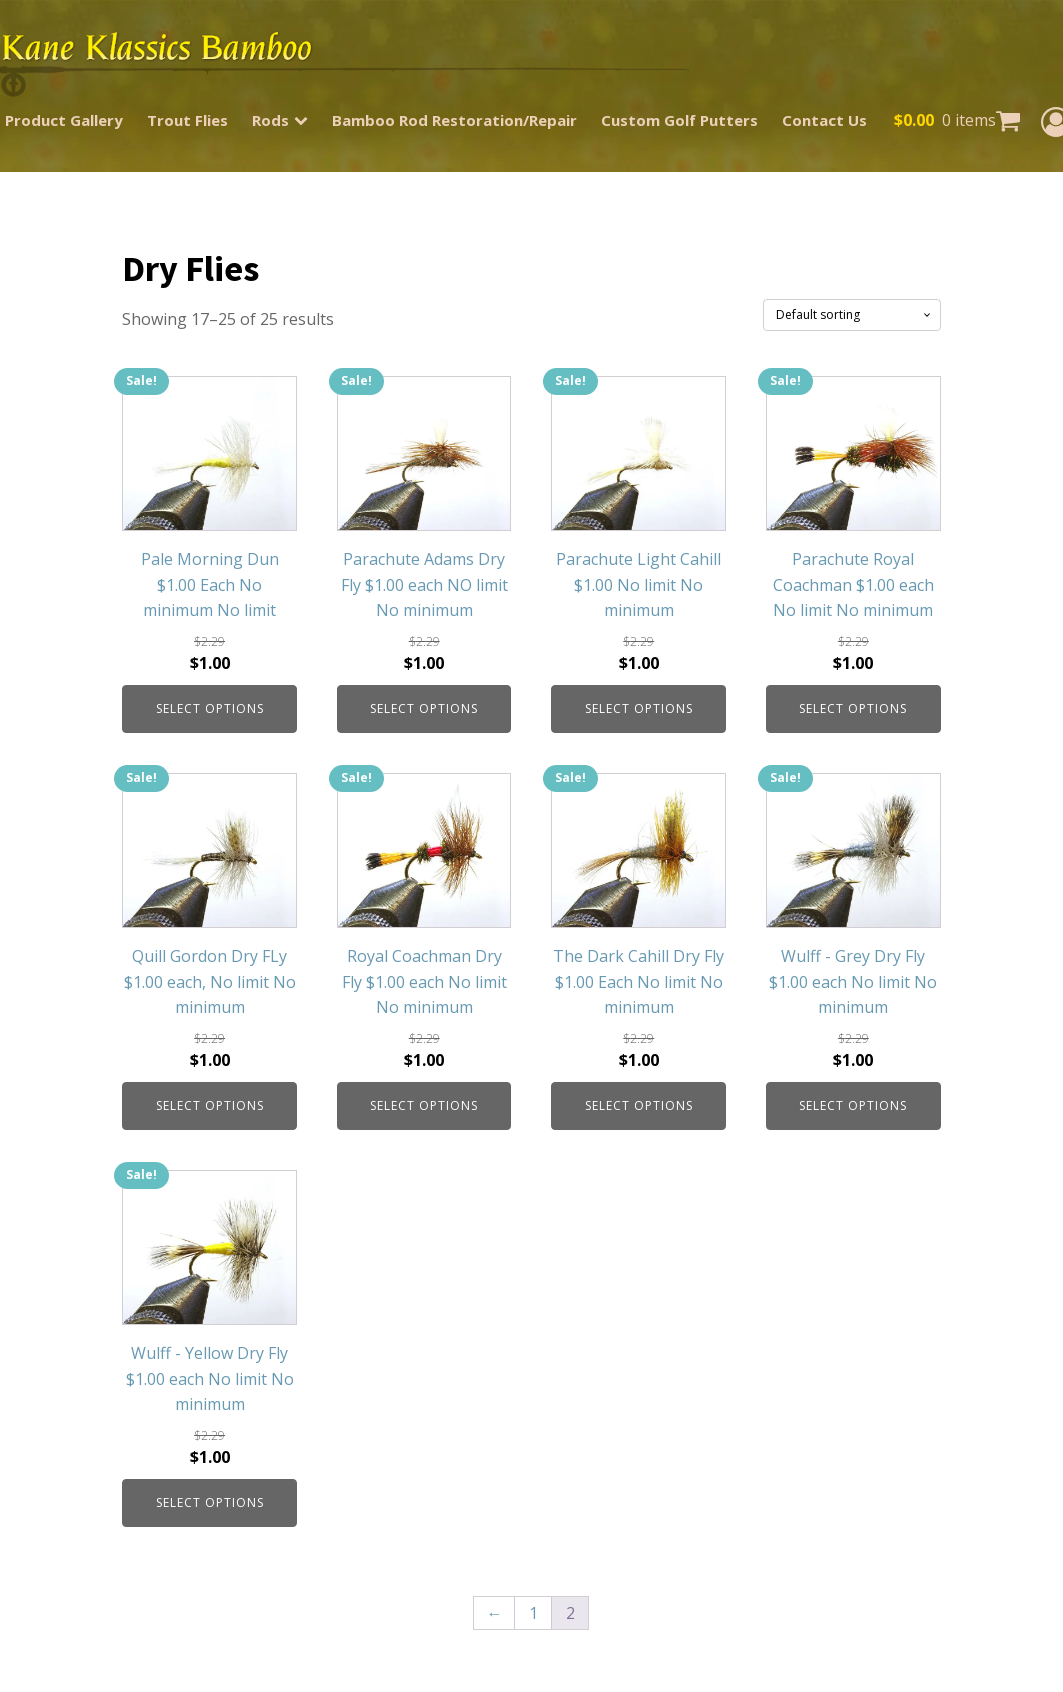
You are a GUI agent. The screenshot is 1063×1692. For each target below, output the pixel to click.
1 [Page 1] (533, 1613)
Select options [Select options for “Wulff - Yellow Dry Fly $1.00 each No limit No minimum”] (210, 1502)
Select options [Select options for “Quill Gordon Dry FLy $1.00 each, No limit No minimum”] (210, 1105)
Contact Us (824, 120)
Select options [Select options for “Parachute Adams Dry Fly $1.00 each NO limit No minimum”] (424, 708)
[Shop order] (852, 315)
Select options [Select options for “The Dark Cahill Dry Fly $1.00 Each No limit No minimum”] (639, 1105)
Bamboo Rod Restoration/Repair (454, 120)
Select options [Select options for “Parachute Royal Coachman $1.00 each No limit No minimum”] (853, 708)
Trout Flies (187, 120)
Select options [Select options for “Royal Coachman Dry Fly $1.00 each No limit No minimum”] (424, 1105)
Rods (280, 120)
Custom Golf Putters (679, 120)
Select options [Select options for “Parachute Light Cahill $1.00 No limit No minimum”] (639, 708)
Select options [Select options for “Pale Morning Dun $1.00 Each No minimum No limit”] (210, 708)
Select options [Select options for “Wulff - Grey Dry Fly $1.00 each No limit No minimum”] (853, 1105)
